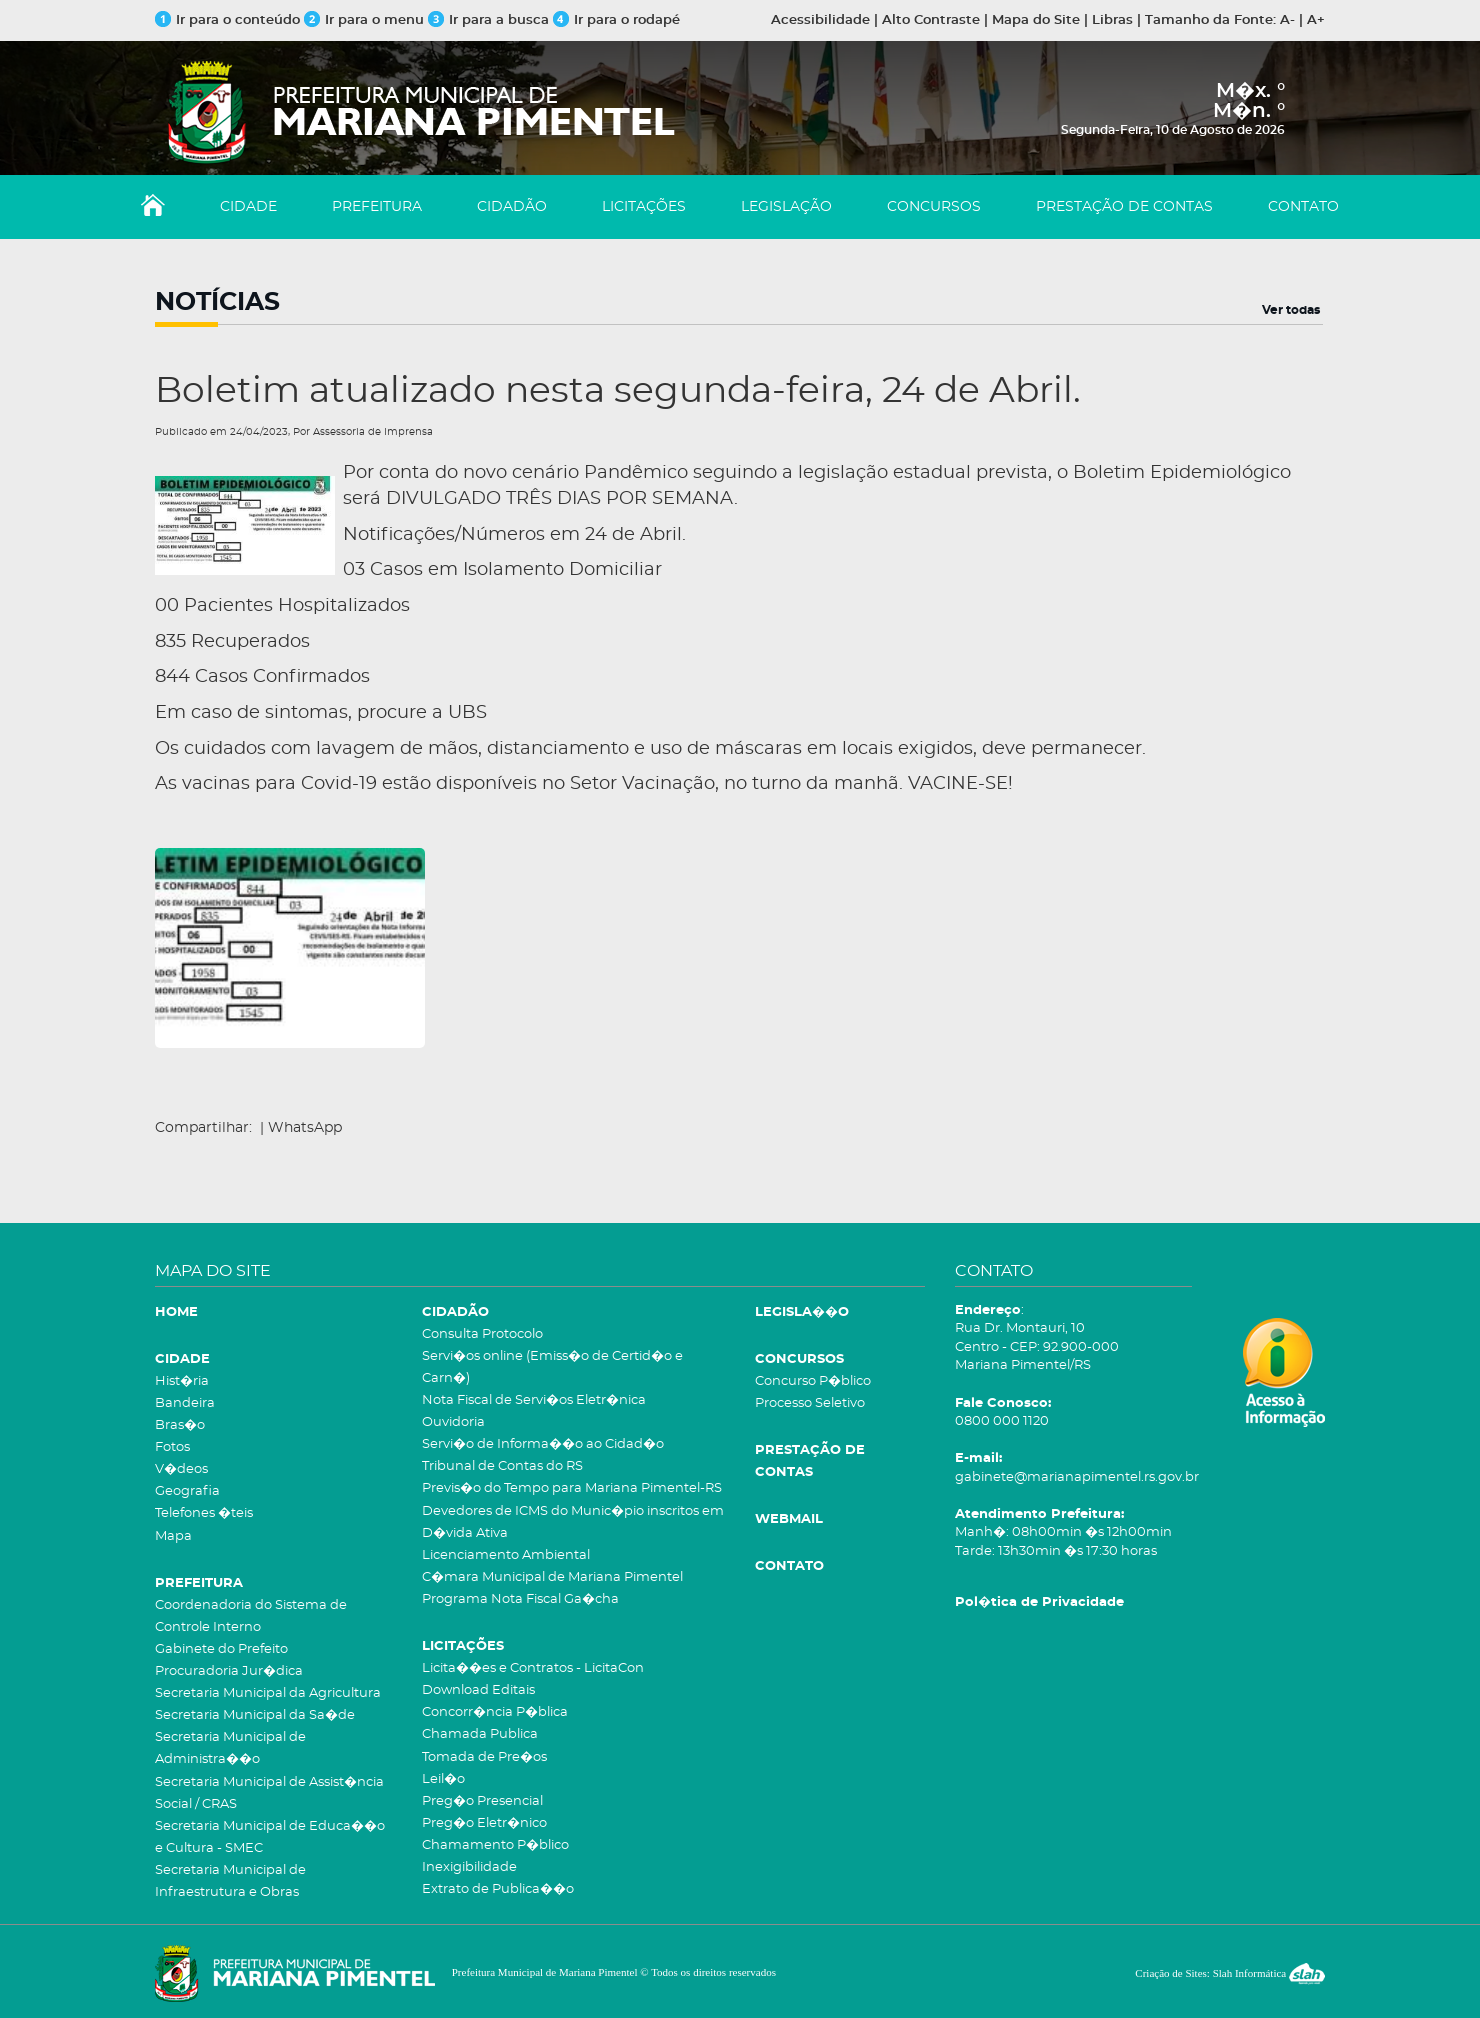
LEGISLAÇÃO (786, 207)
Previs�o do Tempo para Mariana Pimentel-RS (572, 1488)
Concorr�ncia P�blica (495, 1712)
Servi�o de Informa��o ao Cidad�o (543, 1444)
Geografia (187, 1491)
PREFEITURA (377, 207)
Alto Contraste (931, 20)
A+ (1316, 20)
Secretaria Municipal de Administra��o (230, 1748)
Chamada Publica (480, 1734)
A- (1287, 20)
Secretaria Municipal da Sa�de (255, 1715)
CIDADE (248, 207)
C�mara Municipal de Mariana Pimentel (552, 1577)
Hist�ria (182, 1381)
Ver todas (1291, 310)
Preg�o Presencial (482, 1801)
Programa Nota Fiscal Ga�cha (520, 1599)
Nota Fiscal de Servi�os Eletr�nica (534, 1400)
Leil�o (443, 1779)
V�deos (181, 1469)
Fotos (172, 1447)
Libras (1112, 20)
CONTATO (1303, 207)
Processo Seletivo (810, 1403)
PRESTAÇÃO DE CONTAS (1124, 207)
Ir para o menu (366, 20)
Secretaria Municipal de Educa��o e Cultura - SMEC (270, 1837)
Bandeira (185, 1403)
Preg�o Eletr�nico (484, 1823)
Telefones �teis (204, 1513)
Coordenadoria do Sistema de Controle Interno (251, 1616)
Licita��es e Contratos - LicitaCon (533, 1668)
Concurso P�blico (813, 1381)
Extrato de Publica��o (498, 1889)
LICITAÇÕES (644, 207)
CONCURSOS (934, 207)
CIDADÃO (512, 207)
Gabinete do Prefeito (221, 1649)
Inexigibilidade (469, 1867)
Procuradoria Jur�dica (229, 1671)
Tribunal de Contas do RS (502, 1466)
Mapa (173, 1536)
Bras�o (180, 1425)
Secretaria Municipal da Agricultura (268, 1693)
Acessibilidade (820, 20)
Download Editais (478, 1690)
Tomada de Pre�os (484, 1757)
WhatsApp (305, 1128)
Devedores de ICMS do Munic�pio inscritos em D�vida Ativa (573, 1522)
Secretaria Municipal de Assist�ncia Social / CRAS (269, 1793)
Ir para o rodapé (616, 20)
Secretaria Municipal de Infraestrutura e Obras (230, 1881)
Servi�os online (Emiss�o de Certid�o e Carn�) (552, 1367)
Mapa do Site (1036, 20)
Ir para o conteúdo (227, 20)
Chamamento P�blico (495, 1845)
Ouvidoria (453, 1422)
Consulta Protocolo (482, 1334)
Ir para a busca (488, 20)
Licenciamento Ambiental (506, 1555)
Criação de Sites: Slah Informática (1230, 1973)
